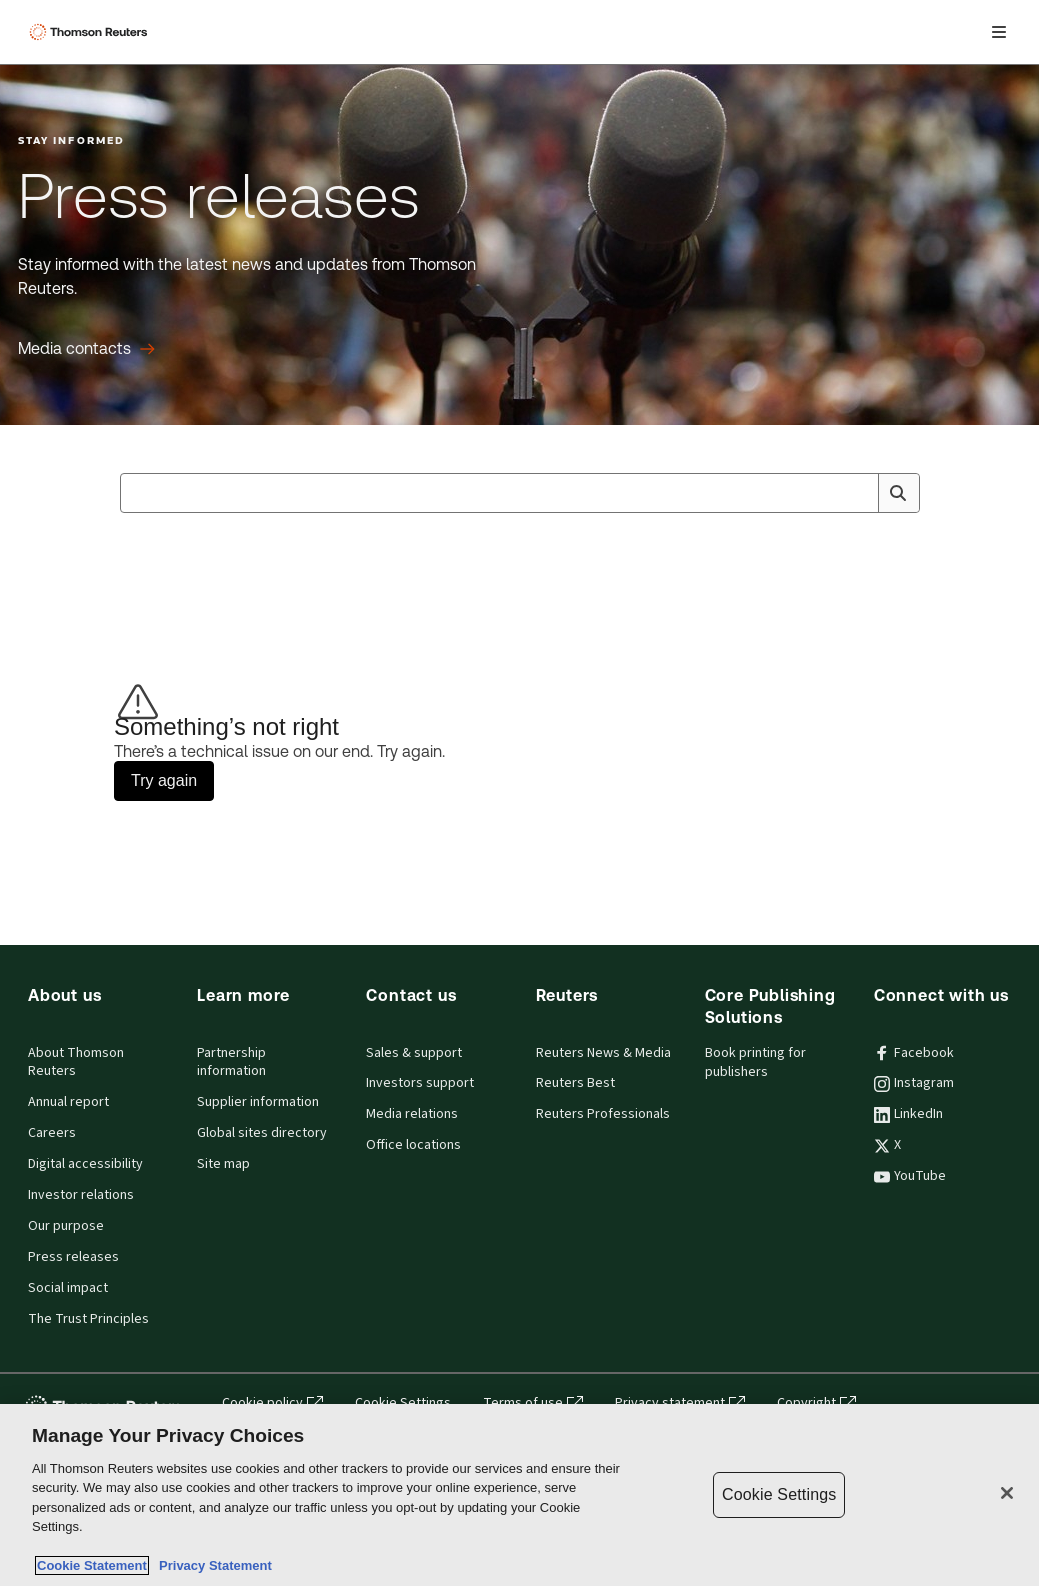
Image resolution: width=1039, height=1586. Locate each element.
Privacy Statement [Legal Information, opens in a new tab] (212, 1565)
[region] (519, 1495)
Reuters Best (575, 1083)
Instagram (914, 1083)
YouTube (910, 1176)
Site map (223, 1164)
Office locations (413, 1145)
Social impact (68, 1288)
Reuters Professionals (603, 1114)
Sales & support (414, 1053)
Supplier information (258, 1102)
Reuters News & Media (603, 1053)
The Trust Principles (88, 1319)
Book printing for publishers (755, 1062)
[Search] (898, 493)
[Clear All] (860, 493)
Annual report (68, 1102)
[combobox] (520, 493)
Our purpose (66, 1226)
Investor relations (81, 1195)
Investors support (420, 1083)
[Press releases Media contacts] (86, 349)
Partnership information (231, 1062)
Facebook (914, 1053)
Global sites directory (262, 1133)
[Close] (1007, 1493)
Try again (164, 780)
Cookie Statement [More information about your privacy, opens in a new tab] (92, 1565)
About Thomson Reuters (76, 1062)
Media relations (412, 1114)
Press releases (73, 1257)
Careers (52, 1133)
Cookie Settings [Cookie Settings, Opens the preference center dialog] (779, 1494)
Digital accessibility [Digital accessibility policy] (85, 1164)
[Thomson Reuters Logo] (91, 32)
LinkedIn (908, 1114)
